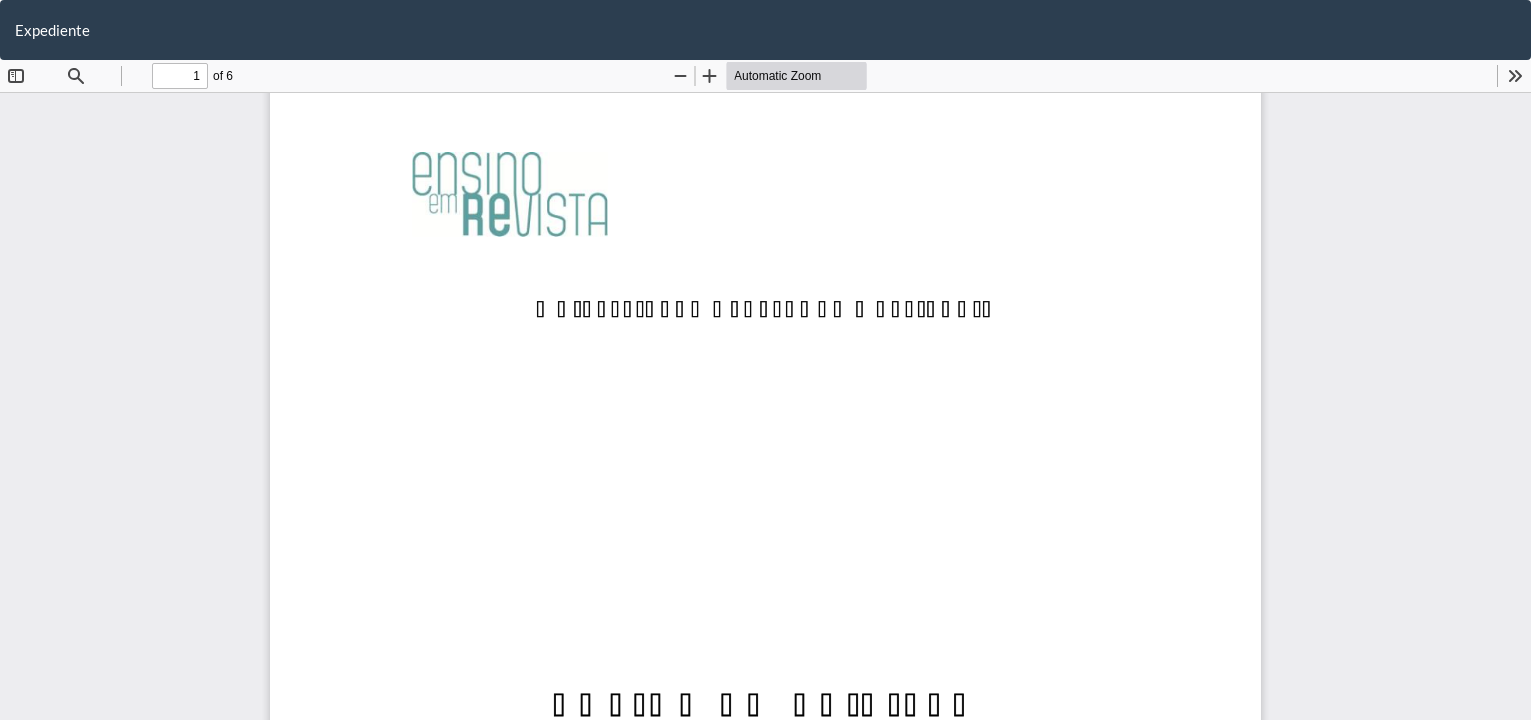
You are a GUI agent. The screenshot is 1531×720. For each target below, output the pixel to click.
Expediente (52, 30)
